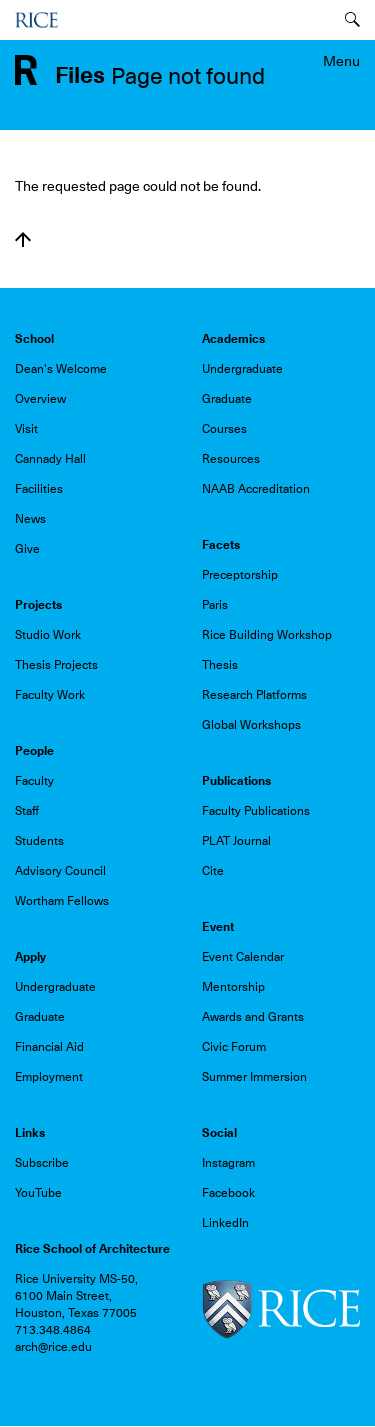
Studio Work (48, 635)
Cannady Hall (50, 459)
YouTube (38, 1193)
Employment (49, 1077)
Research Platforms (254, 695)
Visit (26, 429)
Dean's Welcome (61, 369)
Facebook (228, 1193)
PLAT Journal (236, 841)
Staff (27, 811)
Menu (341, 61)
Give (27, 549)
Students (39, 841)
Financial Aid (49, 1047)
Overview (40, 399)
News (30, 519)
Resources (231, 459)
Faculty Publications (256, 811)
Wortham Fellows (62, 901)
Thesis (220, 665)
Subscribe (42, 1163)
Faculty (34, 781)
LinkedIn (225, 1223)
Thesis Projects (56, 665)
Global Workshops (251, 725)
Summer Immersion (254, 1077)
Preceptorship (240, 575)
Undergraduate (242, 369)
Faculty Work (50, 695)
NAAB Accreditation (256, 489)
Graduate (227, 399)
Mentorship (233, 987)
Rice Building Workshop (267, 635)
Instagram (228, 1163)
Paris (215, 605)
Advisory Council (60, 871)
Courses (224, 429)
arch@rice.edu (53, 1347)
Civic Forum (234, 1047)
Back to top (23, 240)
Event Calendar (243, 957)
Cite (213, 871)
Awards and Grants (253, 1017)
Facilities (39, 489)
